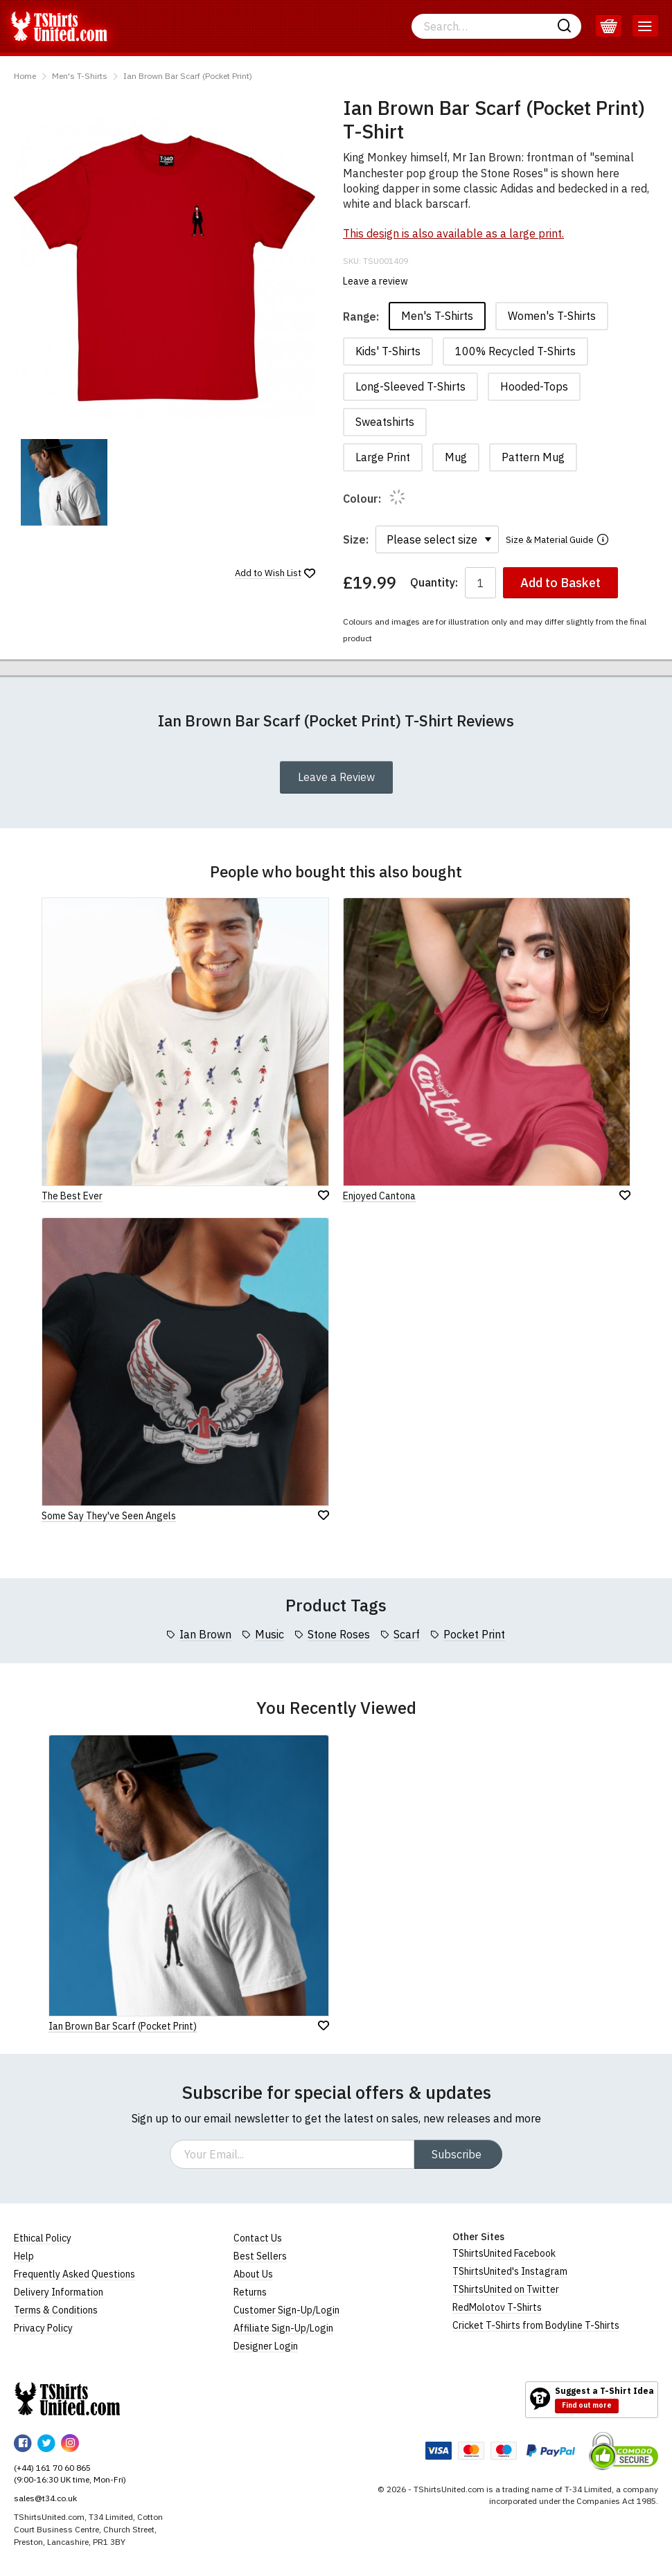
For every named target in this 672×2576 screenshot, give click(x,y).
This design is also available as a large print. (453, 233)
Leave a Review (336, 777)
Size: (356, 539)
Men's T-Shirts (79, 76)
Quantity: (434, 582)
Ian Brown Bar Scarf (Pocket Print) (187, 76)
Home (25, 76)
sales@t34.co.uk (45, 2498)
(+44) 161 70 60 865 (52, 2467)
